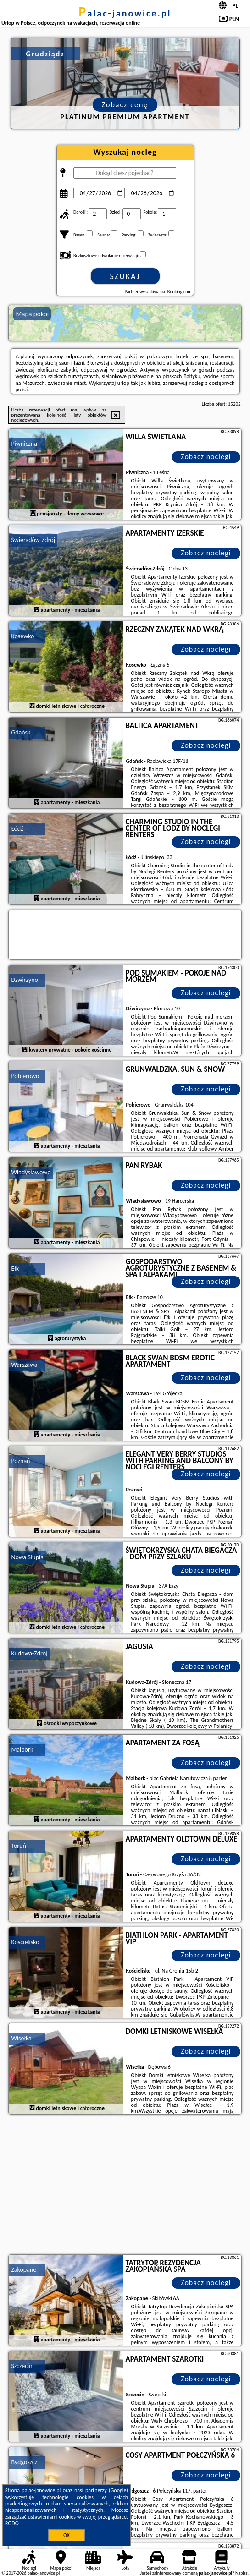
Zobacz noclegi (206, 456)
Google (119, 2490)
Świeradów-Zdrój (33, 540)
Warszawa (24, 1365)
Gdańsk (20, 732)
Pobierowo (25, 1076)
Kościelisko (25, 1942)
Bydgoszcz (24, 2462)
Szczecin (21, 2366)
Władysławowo (30, 1172)
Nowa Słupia (27, 1557)
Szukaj (125, 276)
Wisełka (21, 2038)
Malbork (22, 1750)
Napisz (241, 2573)
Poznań (20, 1461)
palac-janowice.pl (125, 13)
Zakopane (23, 2270)
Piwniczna (24, 444)
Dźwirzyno (24, 980)
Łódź (17, 829)
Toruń (18, 1846)
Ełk (15, 1268)
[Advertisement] (125, 2185)
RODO (12, 2523)
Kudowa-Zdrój (29, 1653)
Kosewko (22, 636)
